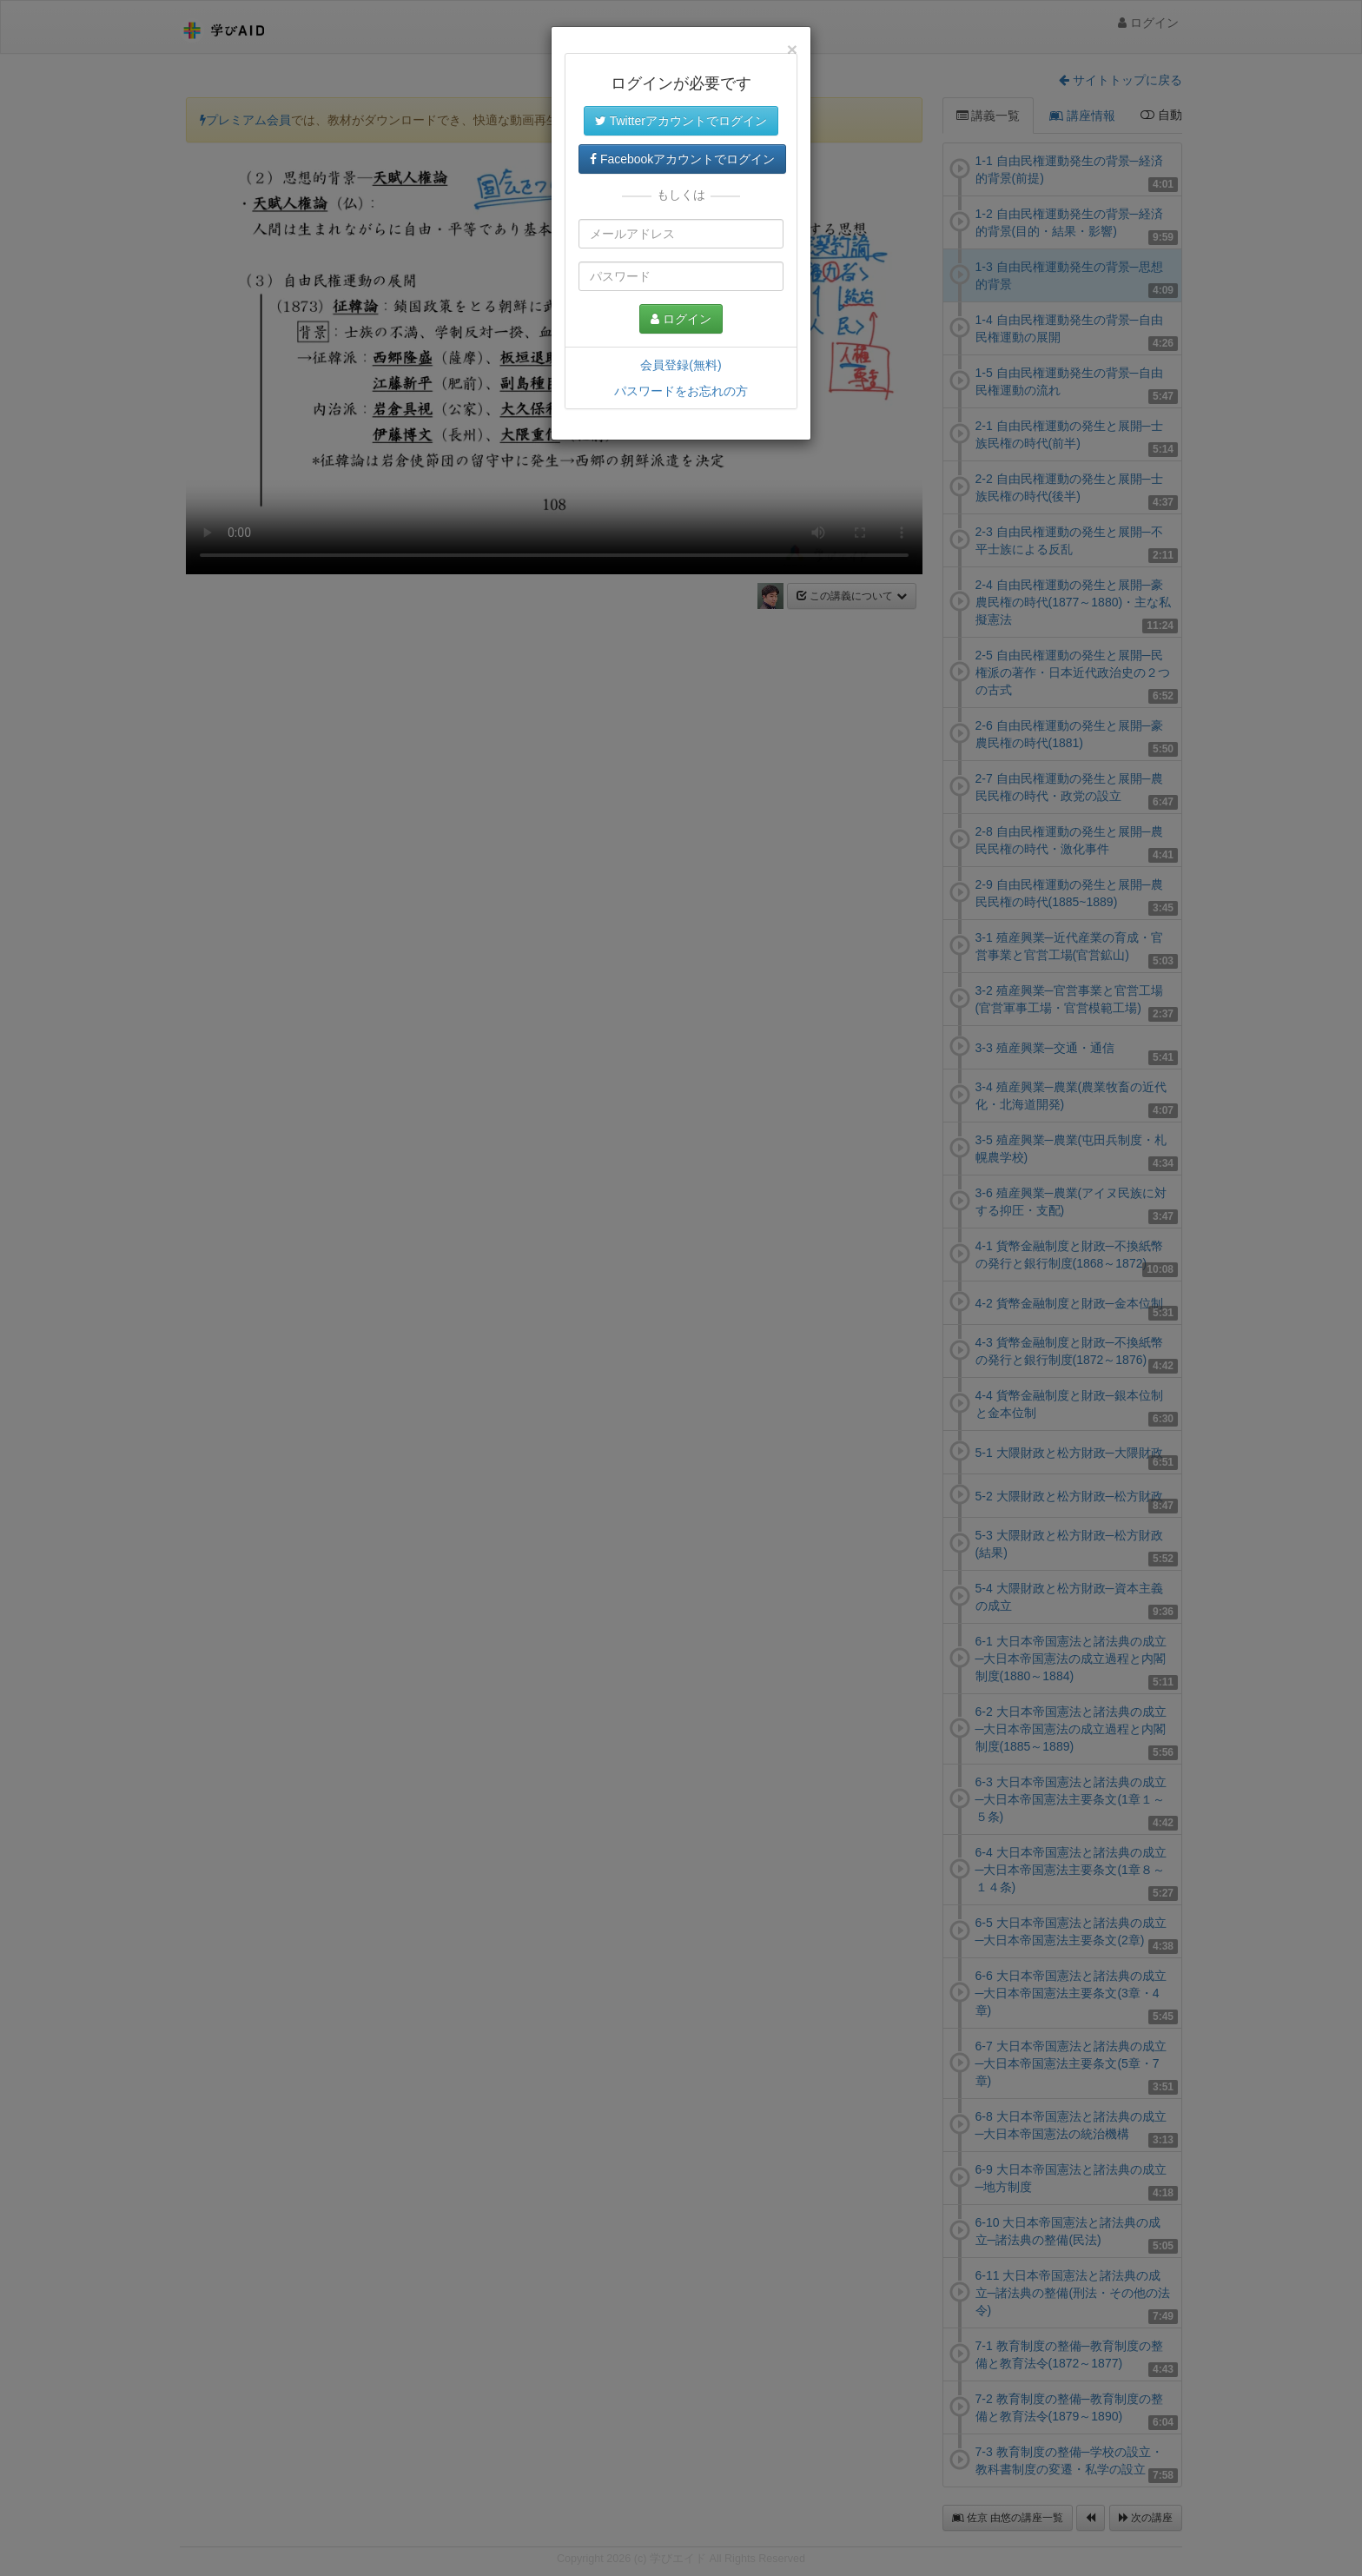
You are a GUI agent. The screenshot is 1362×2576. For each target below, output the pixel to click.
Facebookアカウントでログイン (682, 159)
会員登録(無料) (680, 365)
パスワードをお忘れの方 (681, 391)
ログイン (681, 319)
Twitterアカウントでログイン (681, 121)
